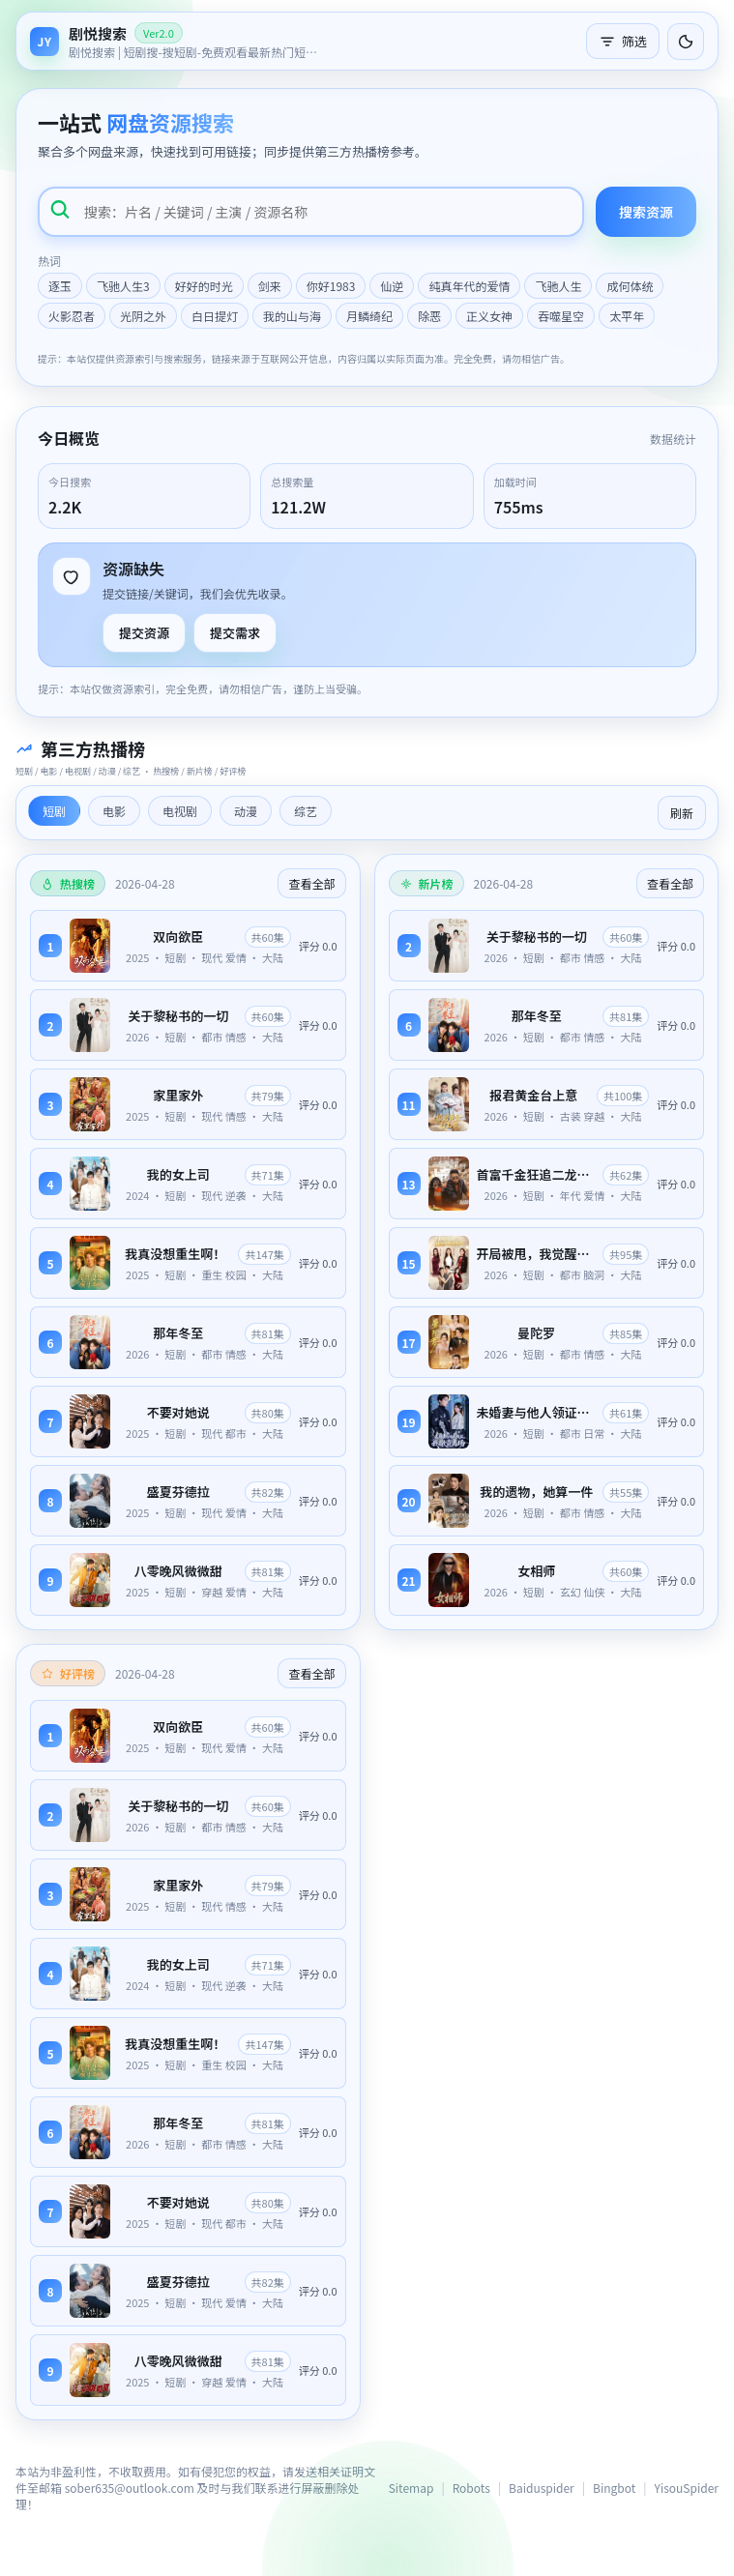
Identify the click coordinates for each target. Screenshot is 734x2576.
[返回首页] (175, 41)
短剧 (54, 811)
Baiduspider (541, 2487)
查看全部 (311, 883)
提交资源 (144, 633)
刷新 (681, 813)
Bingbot (614, 2487)
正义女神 (489, 315)
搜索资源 (646, 211)
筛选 (623, 41)
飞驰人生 (558, 286)
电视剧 (179, 811)
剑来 (269, 286)
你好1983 (331, 286)
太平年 (626, 315)
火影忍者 (71, 315)
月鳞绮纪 (369, 315)
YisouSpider (687, 2487)
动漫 (245, 811)
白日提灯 (214, 315)
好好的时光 (204, 286)
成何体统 (629, 286)
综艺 (305, 811)
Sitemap (411, 2487)
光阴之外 (143, 315)
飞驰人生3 (123, 286)
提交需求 (235, 633)
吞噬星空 (561, 315)
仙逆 (391, 286)
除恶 (429, 315)
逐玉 (60, 286)
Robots (471, 2487)
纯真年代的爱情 (469, 286)
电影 (114, 811)
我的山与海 (292, 315)
